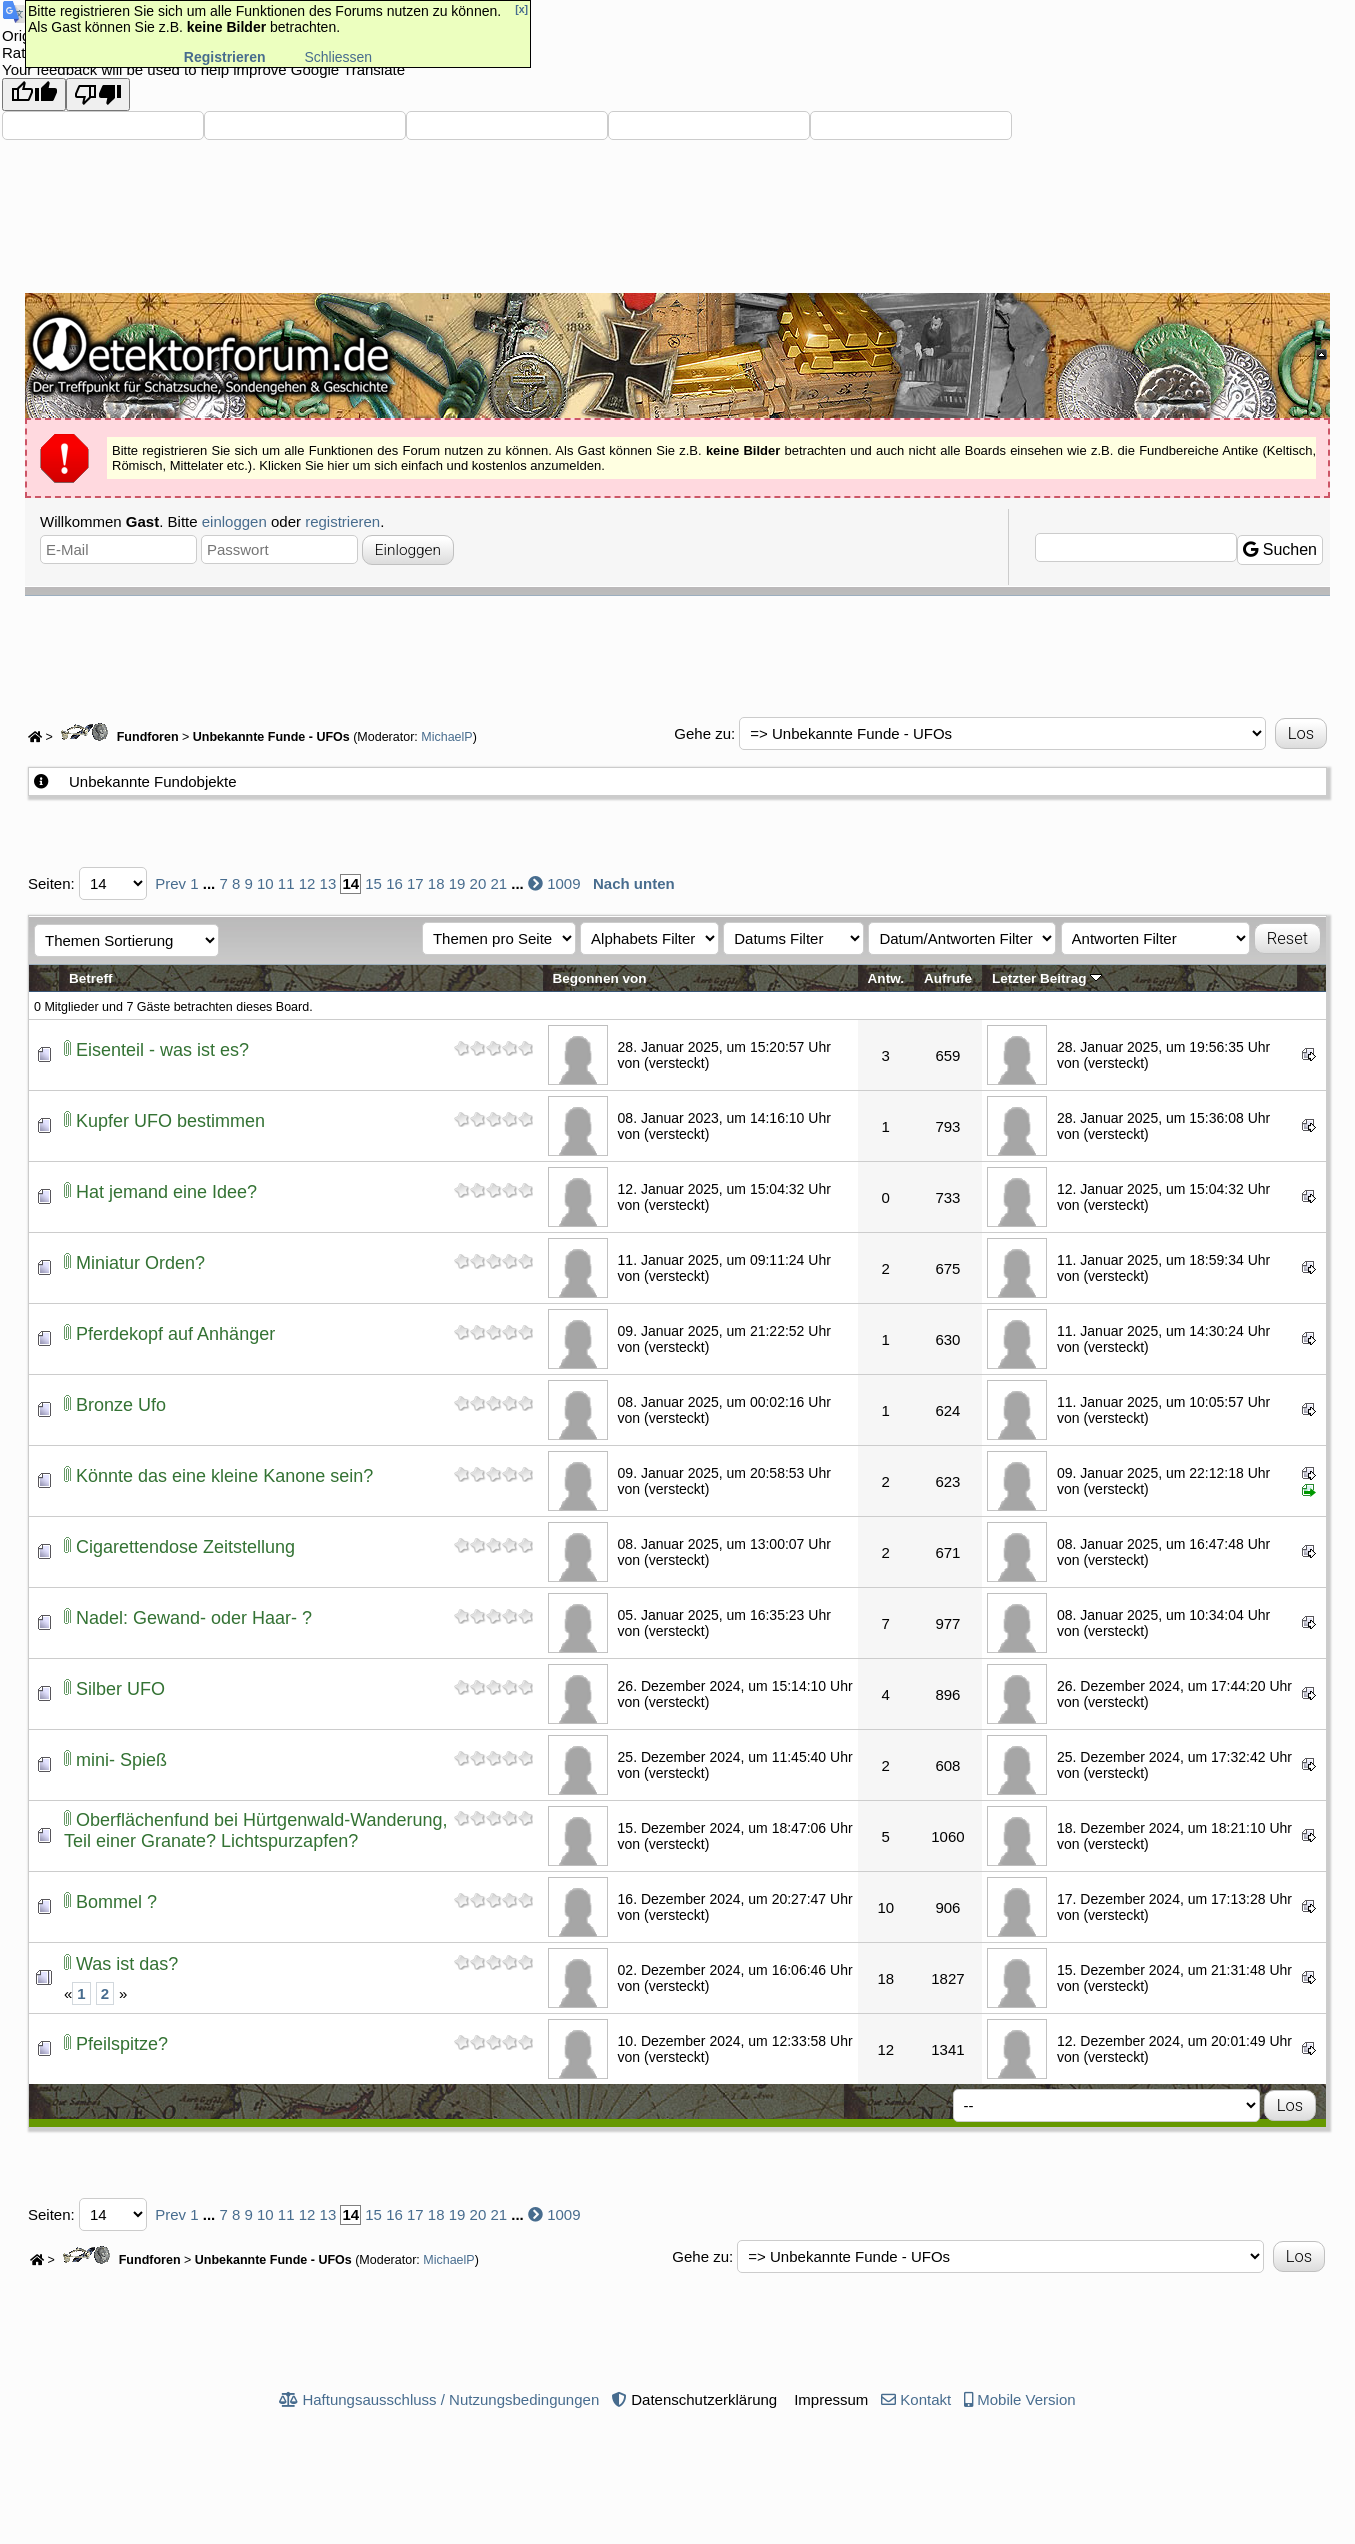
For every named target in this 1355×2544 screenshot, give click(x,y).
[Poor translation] (98, 94)
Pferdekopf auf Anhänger (175, 1334)
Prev (170, 883)
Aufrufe (948, 978)
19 (457, 883)
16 (394, 883)
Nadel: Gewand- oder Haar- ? (194, 1618)
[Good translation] (34, 94)
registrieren (342, 521)
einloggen (234, 521)
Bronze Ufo (121, 1405)
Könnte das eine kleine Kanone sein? (224, 1476)
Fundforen (117, 737)
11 (286, 883)
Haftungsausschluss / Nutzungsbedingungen (450, 2399)
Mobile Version (1026, 2399)
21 (498, 883)
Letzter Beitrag (1047, 978)
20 (478, 883)
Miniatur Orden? (140, 1263)
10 (265, 883)
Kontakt (925, 2399)
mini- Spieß (121, 1760)
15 (373, 883)
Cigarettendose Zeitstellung (185, 1547)
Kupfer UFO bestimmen (170, 1121)
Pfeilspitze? (122, 2044)
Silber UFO (120, 1689)
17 (415, 883)
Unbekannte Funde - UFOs (271, 737)
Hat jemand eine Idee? (166, 1192)
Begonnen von (600, 978)
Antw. (886, 978)
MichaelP (446, 737)
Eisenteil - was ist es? (162, 1050)
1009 (563, 883)
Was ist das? (127, 1964)
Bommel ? (116, 1902)
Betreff (91, 978)
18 (436, 883)
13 (328, 883)
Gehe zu (702, 733)
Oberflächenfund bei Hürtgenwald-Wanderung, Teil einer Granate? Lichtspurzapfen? (256, 1830)
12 (307, 883)
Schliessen (338, 57)
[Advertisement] (678, 651)
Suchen (1280, 549)
